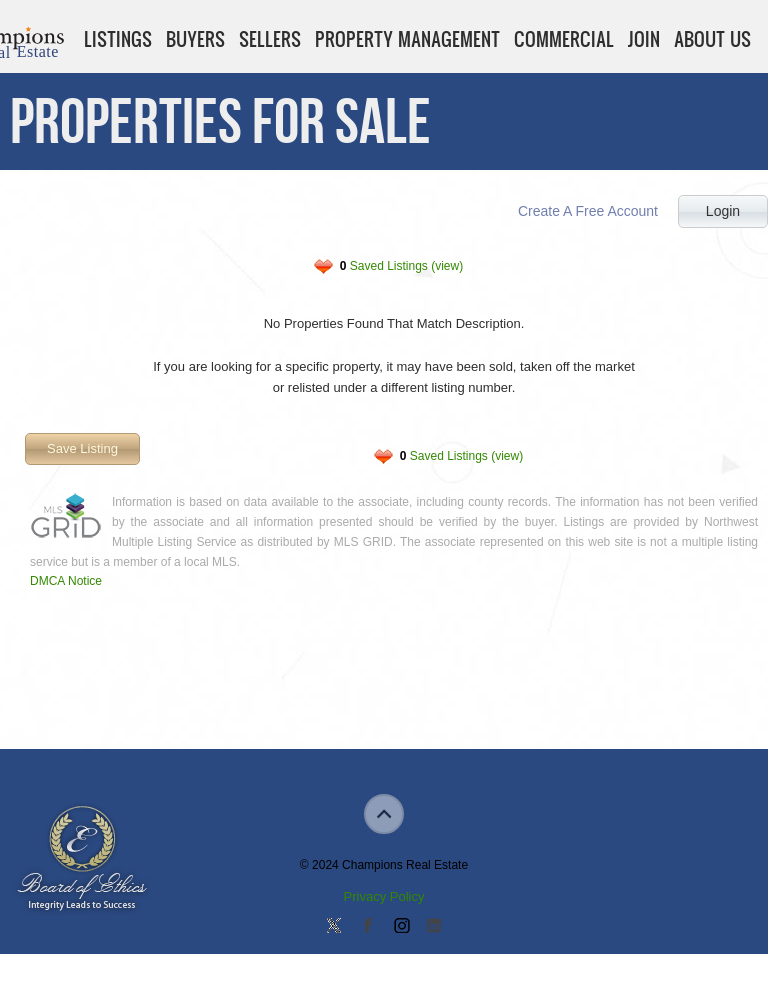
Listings (118, 39)
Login (723, 211)
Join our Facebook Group (367, 927)
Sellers (270, 39)
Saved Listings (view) (401, 266)
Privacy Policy (384, 896)
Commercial (564, 39)
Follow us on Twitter (334, 927)
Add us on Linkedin (434, 927)
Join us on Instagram (401, 927)
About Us (712, 39)
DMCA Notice (66, 581)
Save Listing (82, 448)
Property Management (407, 39)
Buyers (195, 39)
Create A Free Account (588, 211)
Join (644, 39)
